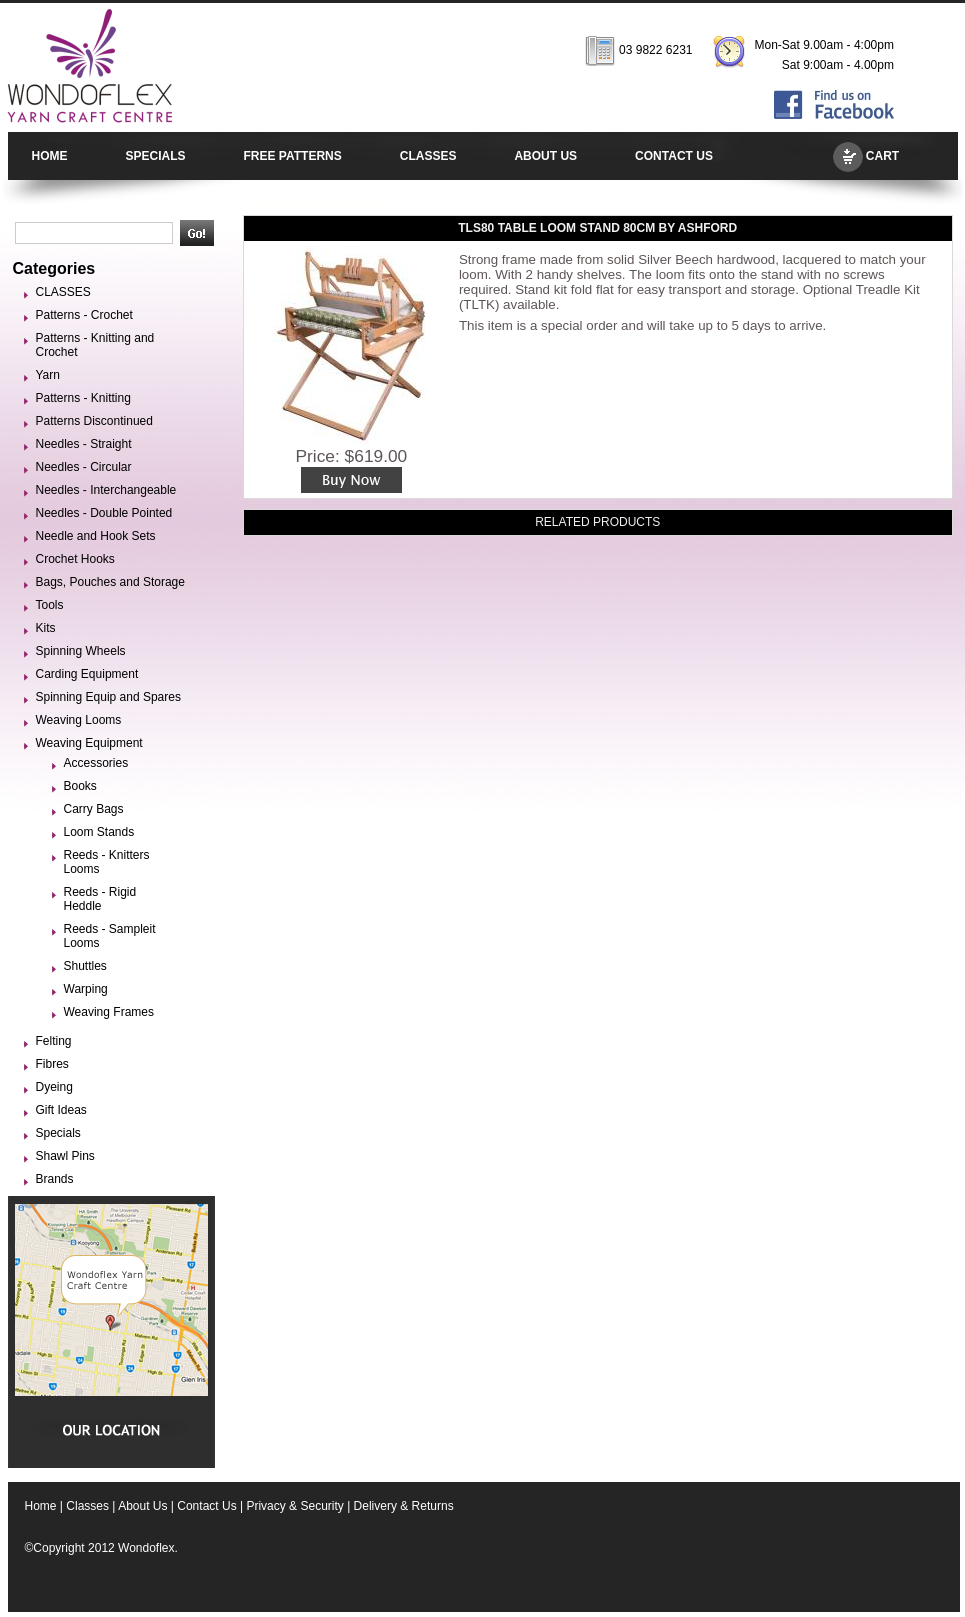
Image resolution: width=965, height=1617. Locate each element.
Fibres (52, 1064)
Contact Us (206, 1506)
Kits (46, 628)
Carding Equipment (87, 674)
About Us (142, 1506)
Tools (50, 605)
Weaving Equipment (89, 743)
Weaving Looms (79, 720)
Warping (86, 989)
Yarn (48, 375)
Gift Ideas (61, 1110)
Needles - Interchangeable (106, 490)
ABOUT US (545, 156)
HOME (50, 156)
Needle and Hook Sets (96, 536)
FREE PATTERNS (293, 156)
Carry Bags (94, 809)
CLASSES (428, 156)
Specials (58, 1133)
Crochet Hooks (75, 559)
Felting (54, 1041)
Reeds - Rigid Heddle (100, 899)
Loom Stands (99, 832)
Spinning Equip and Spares (108, 697)
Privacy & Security (294, 1506)
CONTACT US (674, 156)
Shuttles (85, 966)
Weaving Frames (109, 1012)
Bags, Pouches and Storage (110, 582)
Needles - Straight (84, 444)
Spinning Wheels (81, 651)
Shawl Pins (65, 1156)
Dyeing (54, 1087)
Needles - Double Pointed (104, 513)
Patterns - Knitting (83, 398)
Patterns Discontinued (94, 421)
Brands (55, 1179)
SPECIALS (156, 156)
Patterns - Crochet (84, 315)
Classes (87, 1506)
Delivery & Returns (404, 1506)
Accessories (96, 763)
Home (41, 1506)
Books (80, 786)
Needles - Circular (84, 467)
